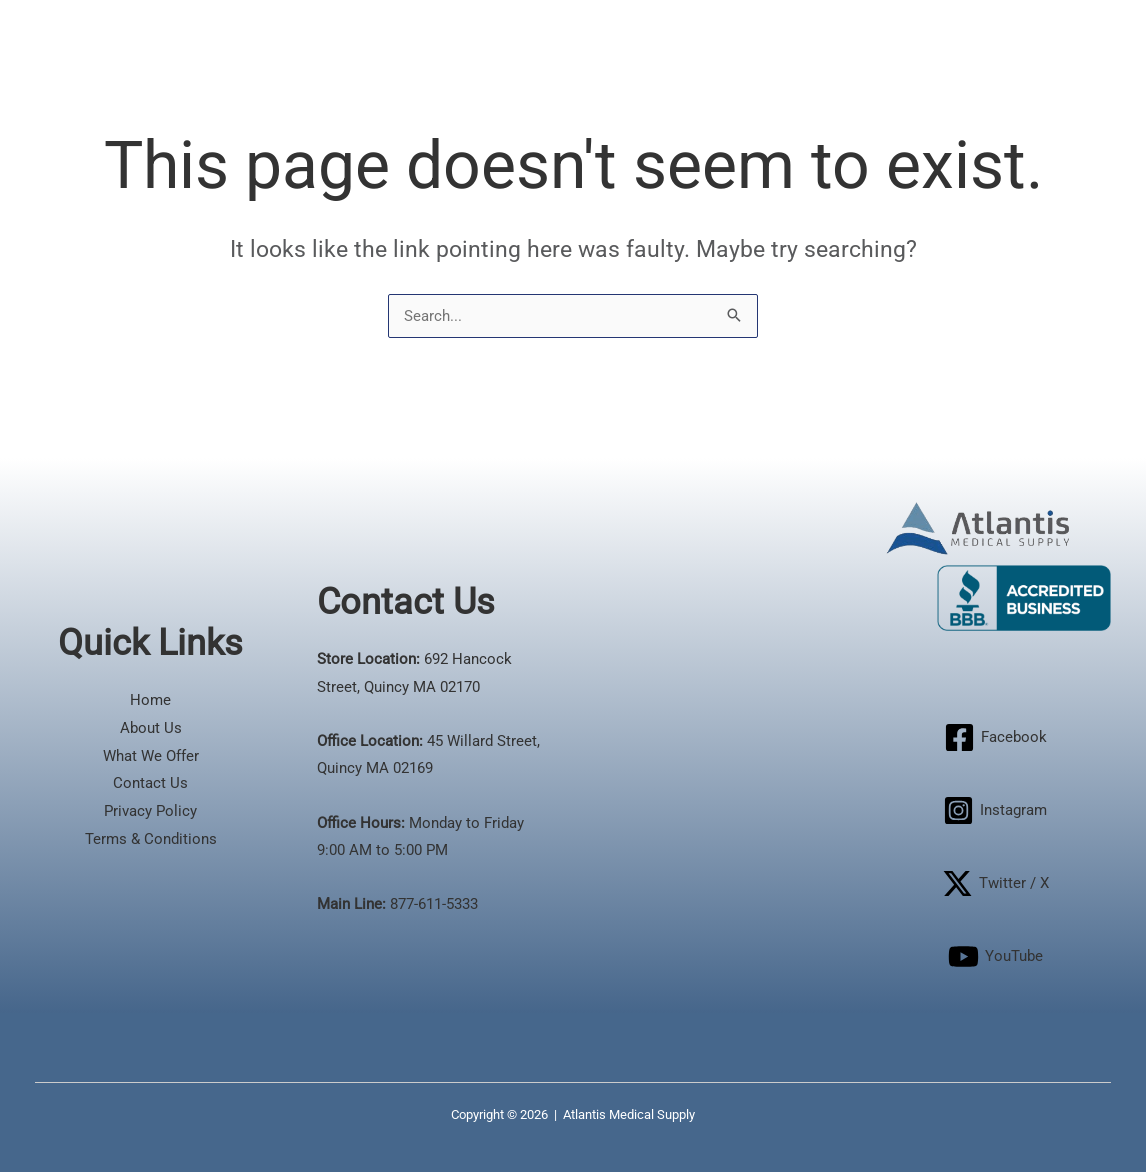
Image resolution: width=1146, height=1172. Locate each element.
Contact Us (150, 783)
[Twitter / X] (995, 883)
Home (150, 700)
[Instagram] (995, 810)
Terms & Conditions (151, 839)
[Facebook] (995, 737)
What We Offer (151, 756)
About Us (151, 728)
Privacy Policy (150, 811)
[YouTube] (995, 956)
